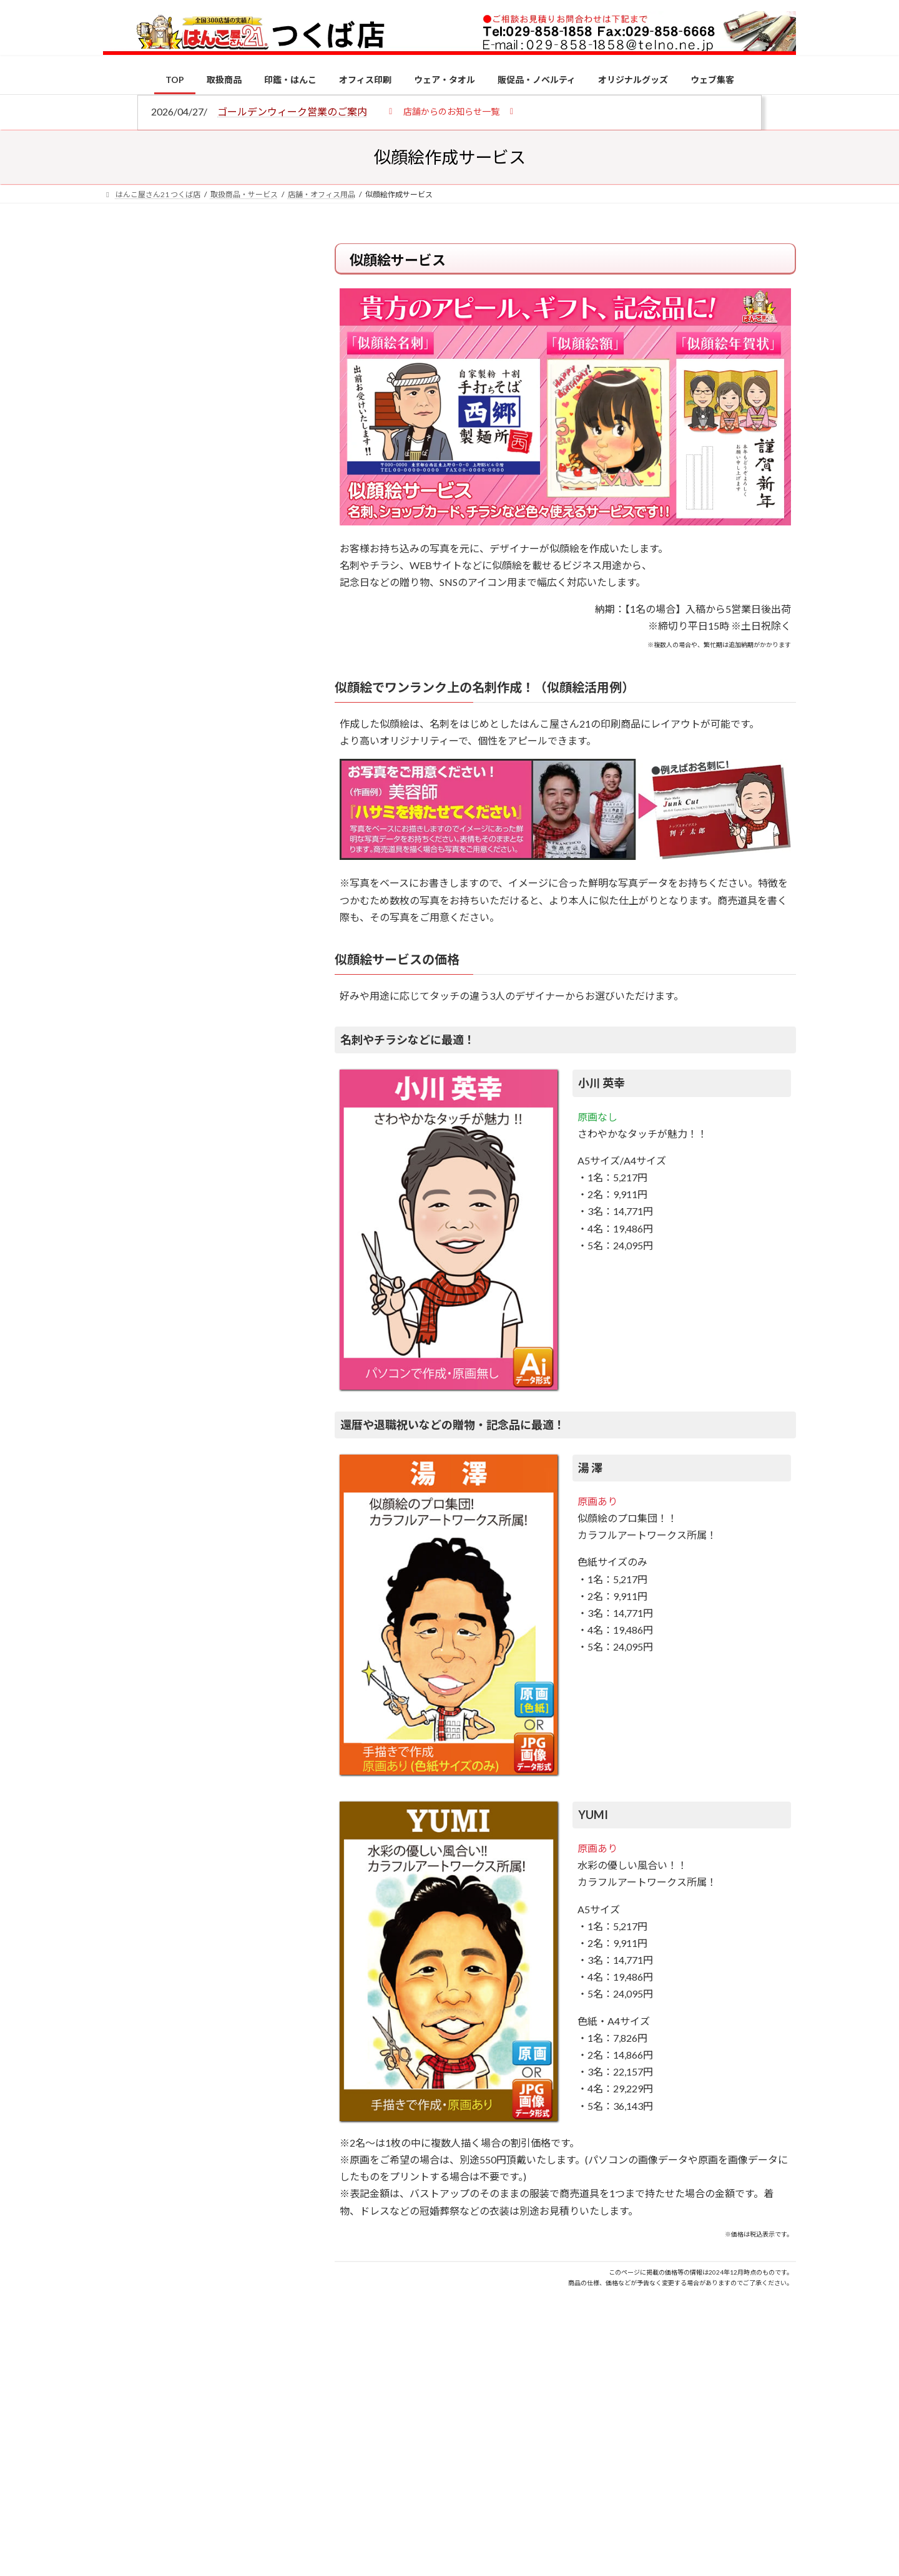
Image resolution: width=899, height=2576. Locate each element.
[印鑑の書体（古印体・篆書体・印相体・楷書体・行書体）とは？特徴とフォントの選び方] (126, 1130)
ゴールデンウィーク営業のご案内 (292, 111)
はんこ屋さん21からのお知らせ (203, 325)
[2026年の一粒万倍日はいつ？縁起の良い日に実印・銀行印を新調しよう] (126, 1307)
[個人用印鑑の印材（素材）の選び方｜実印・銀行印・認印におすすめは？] (126, 974)
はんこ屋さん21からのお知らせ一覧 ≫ (205, 528)
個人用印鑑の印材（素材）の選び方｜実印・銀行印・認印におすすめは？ (225, 973)
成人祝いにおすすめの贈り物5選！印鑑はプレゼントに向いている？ (225, 1225)
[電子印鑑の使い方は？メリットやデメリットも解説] (126, 1056)
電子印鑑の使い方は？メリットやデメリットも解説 (225, 1046)
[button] (451, 111)
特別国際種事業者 (199, 890)
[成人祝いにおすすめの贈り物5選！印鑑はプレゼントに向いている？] (126, 1226)
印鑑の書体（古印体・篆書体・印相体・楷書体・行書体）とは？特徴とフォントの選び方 (198, 482)
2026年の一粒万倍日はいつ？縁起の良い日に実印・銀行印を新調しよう (226, 1306)
